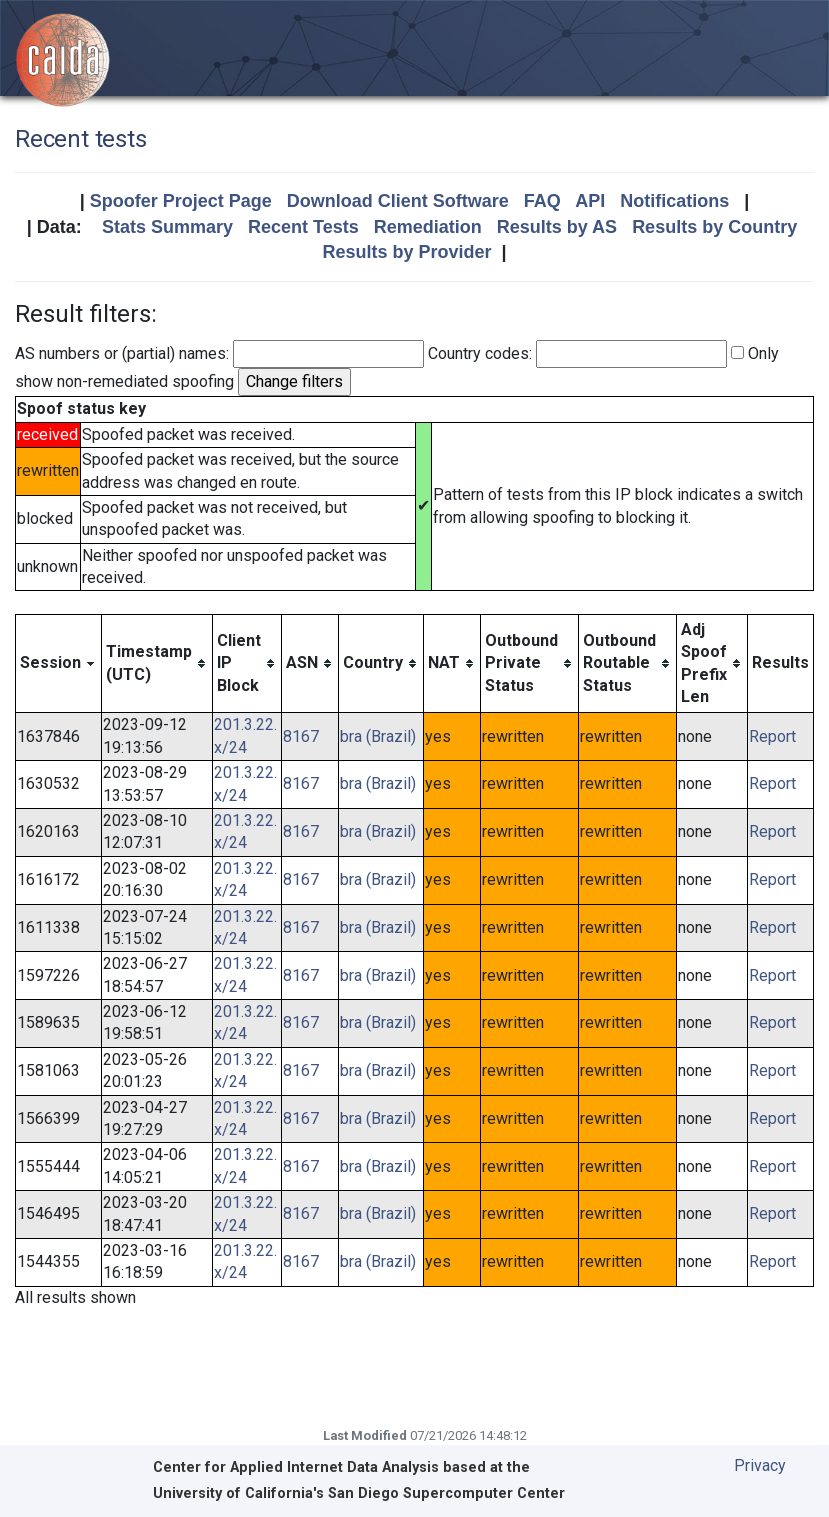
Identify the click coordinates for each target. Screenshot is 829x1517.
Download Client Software (398, 201)
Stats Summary (167, 227)
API (590, 201)
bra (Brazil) (378, 736)
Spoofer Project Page (181, 201)
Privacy (760, 1465)
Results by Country (714, 227)
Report (772, 736)
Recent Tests (303, 227)
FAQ (542, 201)
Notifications (674, 201)
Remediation (428, 227)
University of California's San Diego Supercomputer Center (359, 1493)
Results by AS (557, 227)
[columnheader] (59, 663)
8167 (301, 736)
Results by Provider (406, 252)
